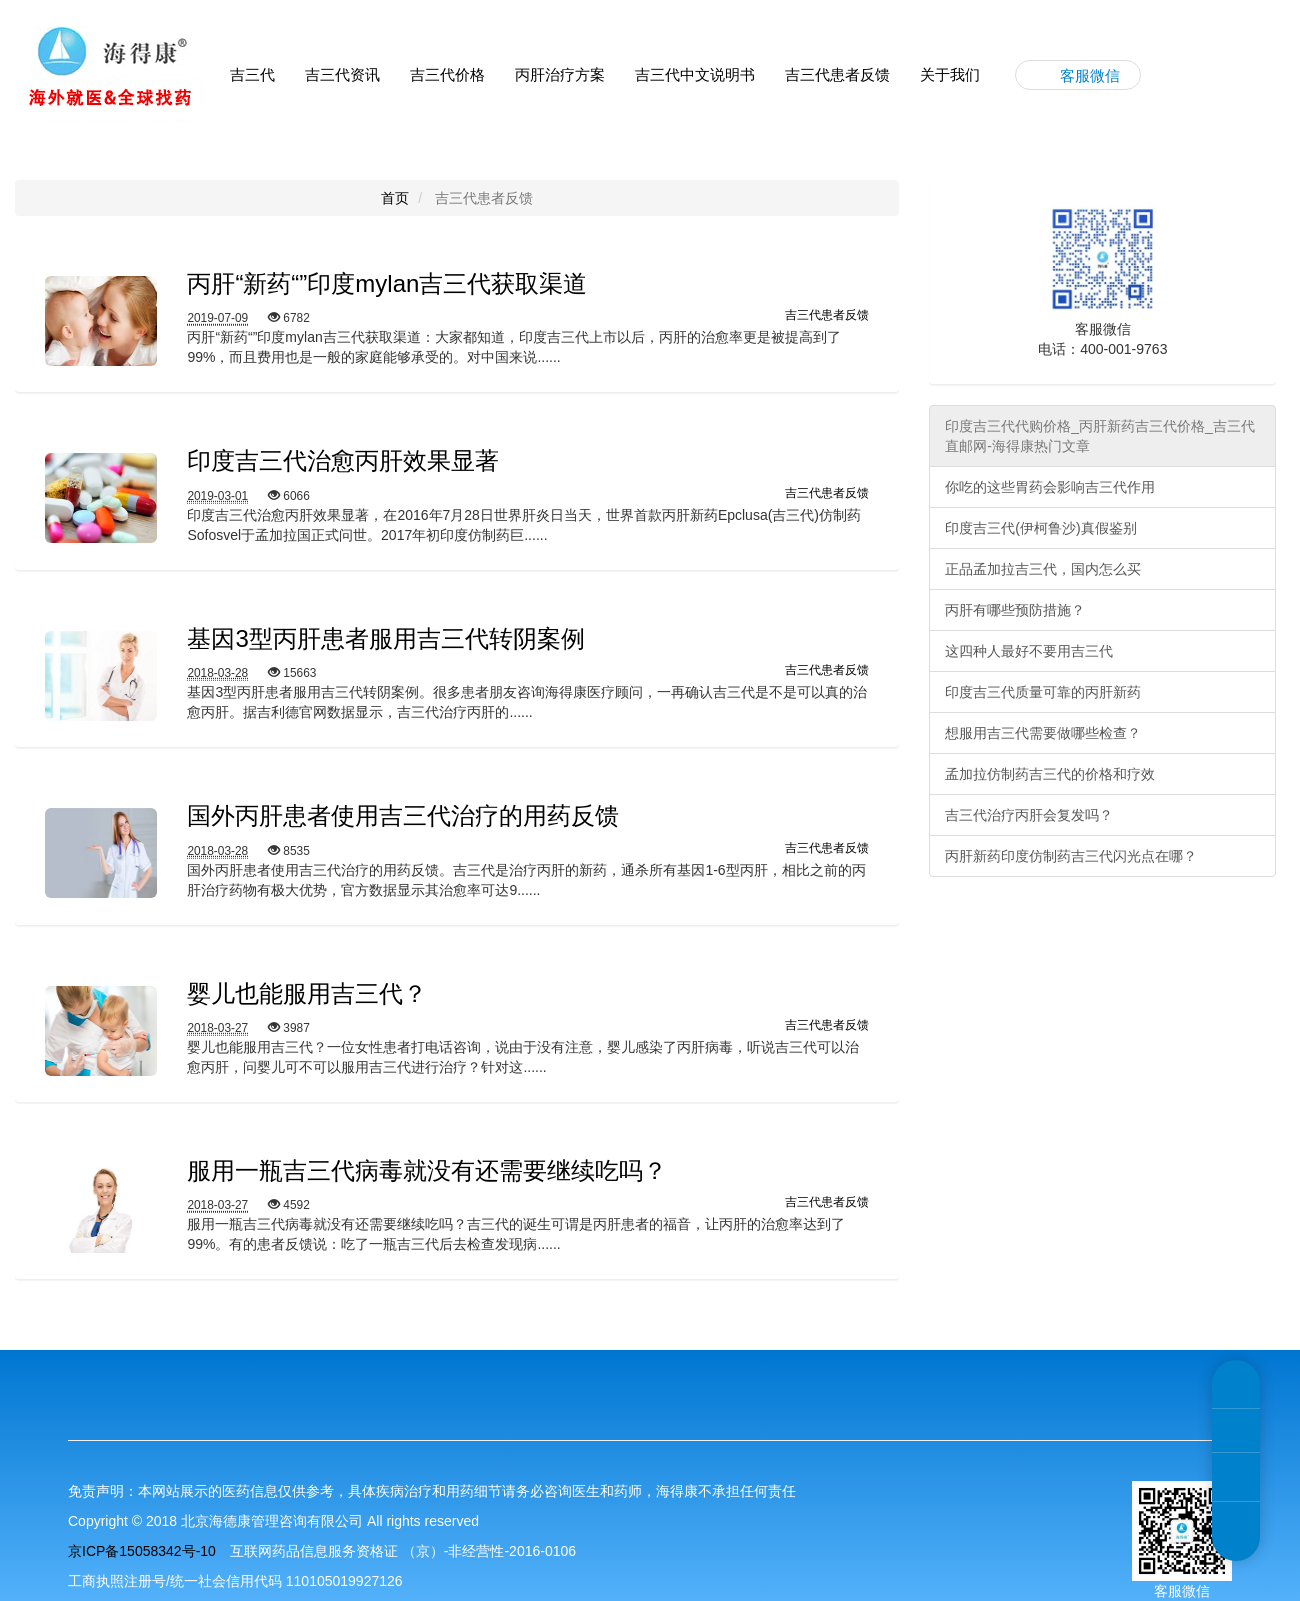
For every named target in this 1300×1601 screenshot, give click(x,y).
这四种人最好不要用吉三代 (1029, 651)
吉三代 (252, 74)
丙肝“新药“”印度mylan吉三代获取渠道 (387, 283)
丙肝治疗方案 (560, 74)
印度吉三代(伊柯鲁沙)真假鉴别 (1040, 528)
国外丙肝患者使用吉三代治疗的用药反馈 (403, 815)
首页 (395, 198)
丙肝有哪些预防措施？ (1015, 610)
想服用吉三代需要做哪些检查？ (1043, 733)
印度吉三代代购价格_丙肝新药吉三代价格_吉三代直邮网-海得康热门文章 (1100, 436)
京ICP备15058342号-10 (142, 1551)
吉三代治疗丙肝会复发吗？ (1029, 815)
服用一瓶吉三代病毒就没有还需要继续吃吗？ (427, 1170)
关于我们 (950, 74)
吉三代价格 (447, 74)
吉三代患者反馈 (837, 74)
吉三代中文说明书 (695, 74)
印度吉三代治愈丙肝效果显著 (343, 460)
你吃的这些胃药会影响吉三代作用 (1050, 487)
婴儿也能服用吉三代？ (307, 993)
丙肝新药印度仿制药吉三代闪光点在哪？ (1071, 856)
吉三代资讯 (342, 74)
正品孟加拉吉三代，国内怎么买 (1043, 569)
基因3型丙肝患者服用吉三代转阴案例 (385, 638)
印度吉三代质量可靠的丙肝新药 (1043, 692)
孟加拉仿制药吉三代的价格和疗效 (1050, 774)
